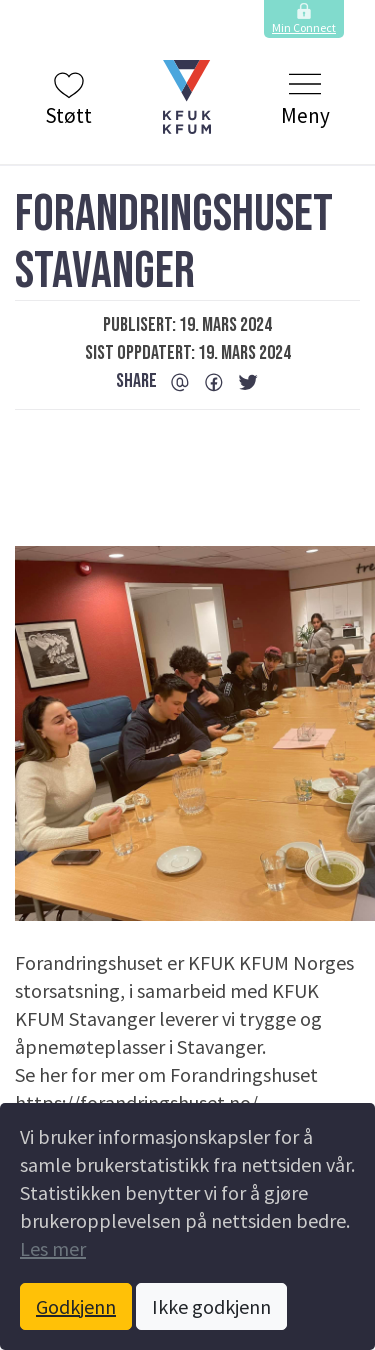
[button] (187, 97)
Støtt (68, 98)
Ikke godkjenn (211, 1306)
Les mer (53, 1248)
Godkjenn (76, 1306)
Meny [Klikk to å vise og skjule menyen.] (305, 98)
